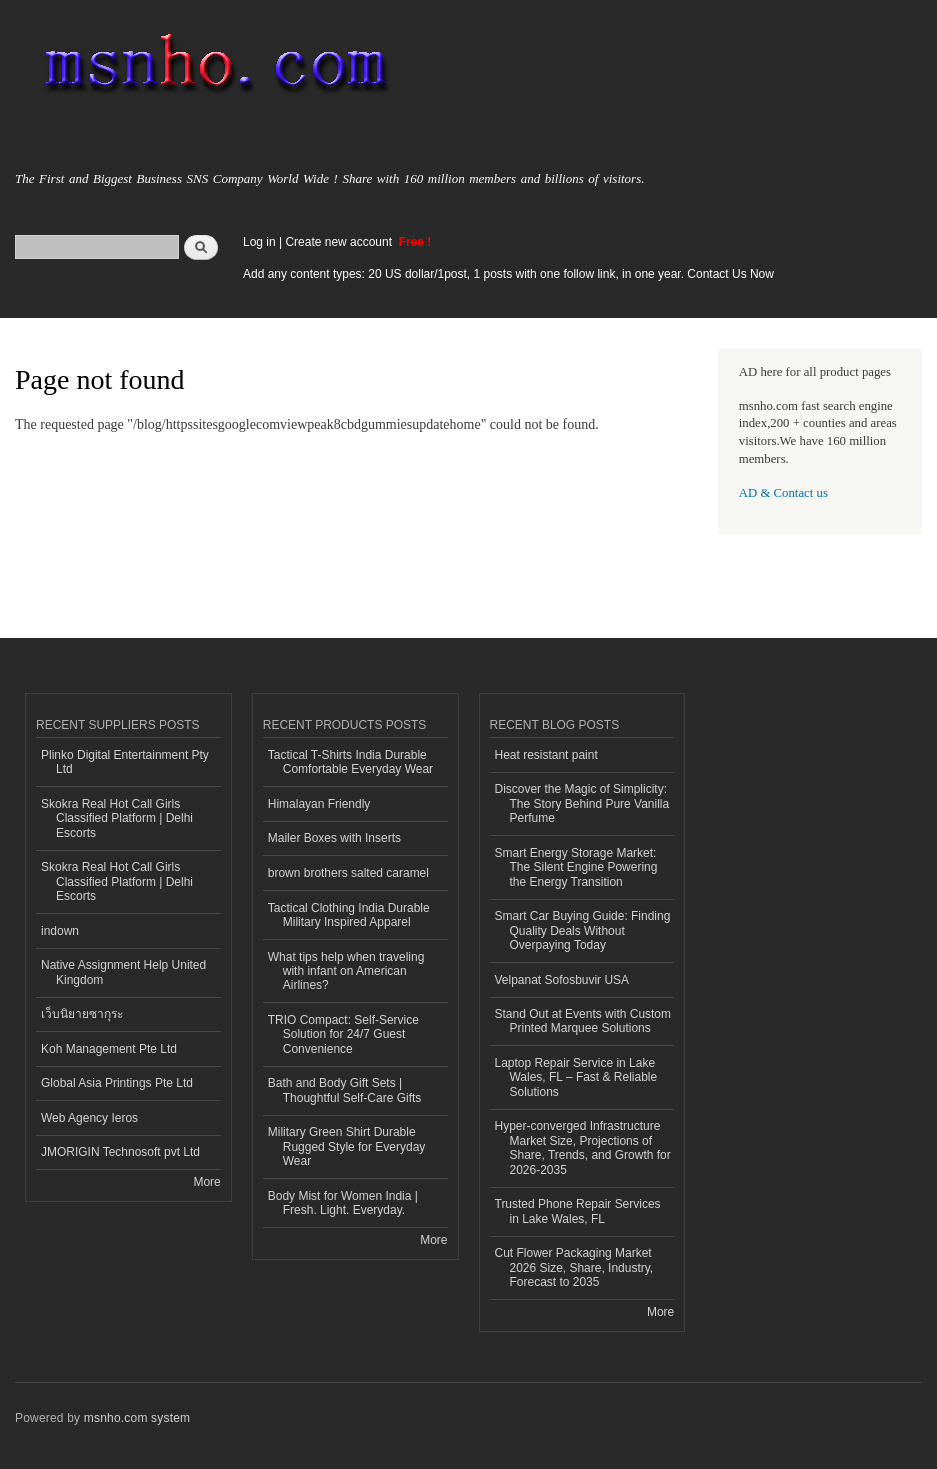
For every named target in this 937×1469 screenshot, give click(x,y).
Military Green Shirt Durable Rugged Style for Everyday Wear (347, 1146)
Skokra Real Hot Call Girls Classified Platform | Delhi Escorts (117, 818)
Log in (259, 242)
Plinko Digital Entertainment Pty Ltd (125, 762)
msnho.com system (137, 1418)
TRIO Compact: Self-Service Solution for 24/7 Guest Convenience (343, 1034)
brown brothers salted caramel (348, 873)
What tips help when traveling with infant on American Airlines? (346, 971)
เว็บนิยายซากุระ (82, 1014)
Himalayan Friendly (319, 804)
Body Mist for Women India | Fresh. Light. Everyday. (343, 1203)
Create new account (340, 242)
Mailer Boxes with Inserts (334, 838)
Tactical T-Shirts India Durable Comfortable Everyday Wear (350, 762)
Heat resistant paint (546, 755)
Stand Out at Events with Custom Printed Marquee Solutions (583, 1021)
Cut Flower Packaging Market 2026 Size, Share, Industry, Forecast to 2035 (574, 1267)
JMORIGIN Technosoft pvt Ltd (120, 1152)
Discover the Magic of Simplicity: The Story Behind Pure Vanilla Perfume (582, 803)
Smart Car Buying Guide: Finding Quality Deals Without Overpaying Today (583, 930)
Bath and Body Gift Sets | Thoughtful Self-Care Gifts (345, 1090)
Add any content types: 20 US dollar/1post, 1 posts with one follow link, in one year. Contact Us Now (508, 274)
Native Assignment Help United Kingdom (123, 972)
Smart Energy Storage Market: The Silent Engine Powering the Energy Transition (576, 867)
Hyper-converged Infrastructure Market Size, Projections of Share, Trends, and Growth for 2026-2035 (583, 1147)
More (206, 1182)
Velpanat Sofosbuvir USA (562, 980)
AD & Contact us (783, 493)
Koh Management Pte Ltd (109, 1049)
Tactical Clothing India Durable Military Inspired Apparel (349, 915)
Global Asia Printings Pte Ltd (117, 1083)
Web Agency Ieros (89, 1118)
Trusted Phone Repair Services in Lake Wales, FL (578, 1211)
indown (60, 931)
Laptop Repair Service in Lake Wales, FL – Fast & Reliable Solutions (576, 1077)
